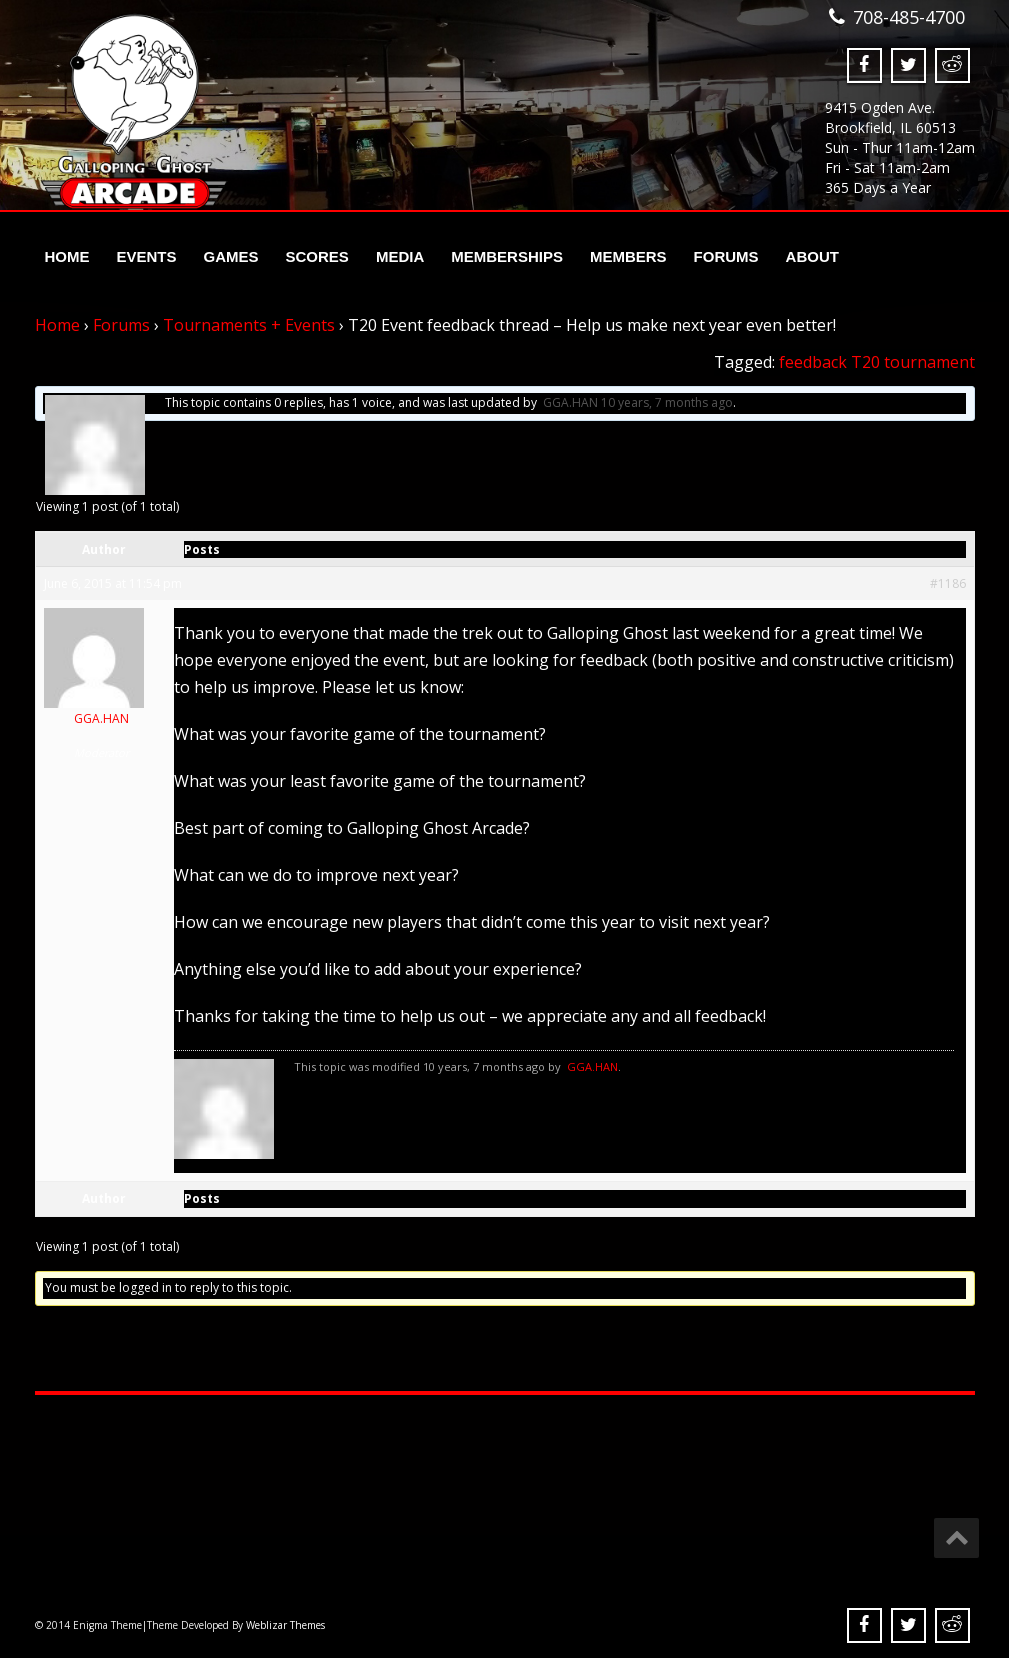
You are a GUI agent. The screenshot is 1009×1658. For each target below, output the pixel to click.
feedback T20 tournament (877, 362)
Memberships (507, 256)
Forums (726, 256)
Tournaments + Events (249, 325)
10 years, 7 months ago (667, 402)
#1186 (948, 583)
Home (67, 256)
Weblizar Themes (285, 1625)
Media (400, 256)
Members (628, 256)
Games (231, 256)
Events (147, 256)
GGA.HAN (570, 402)
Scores (317, 256)
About (812, 256)
